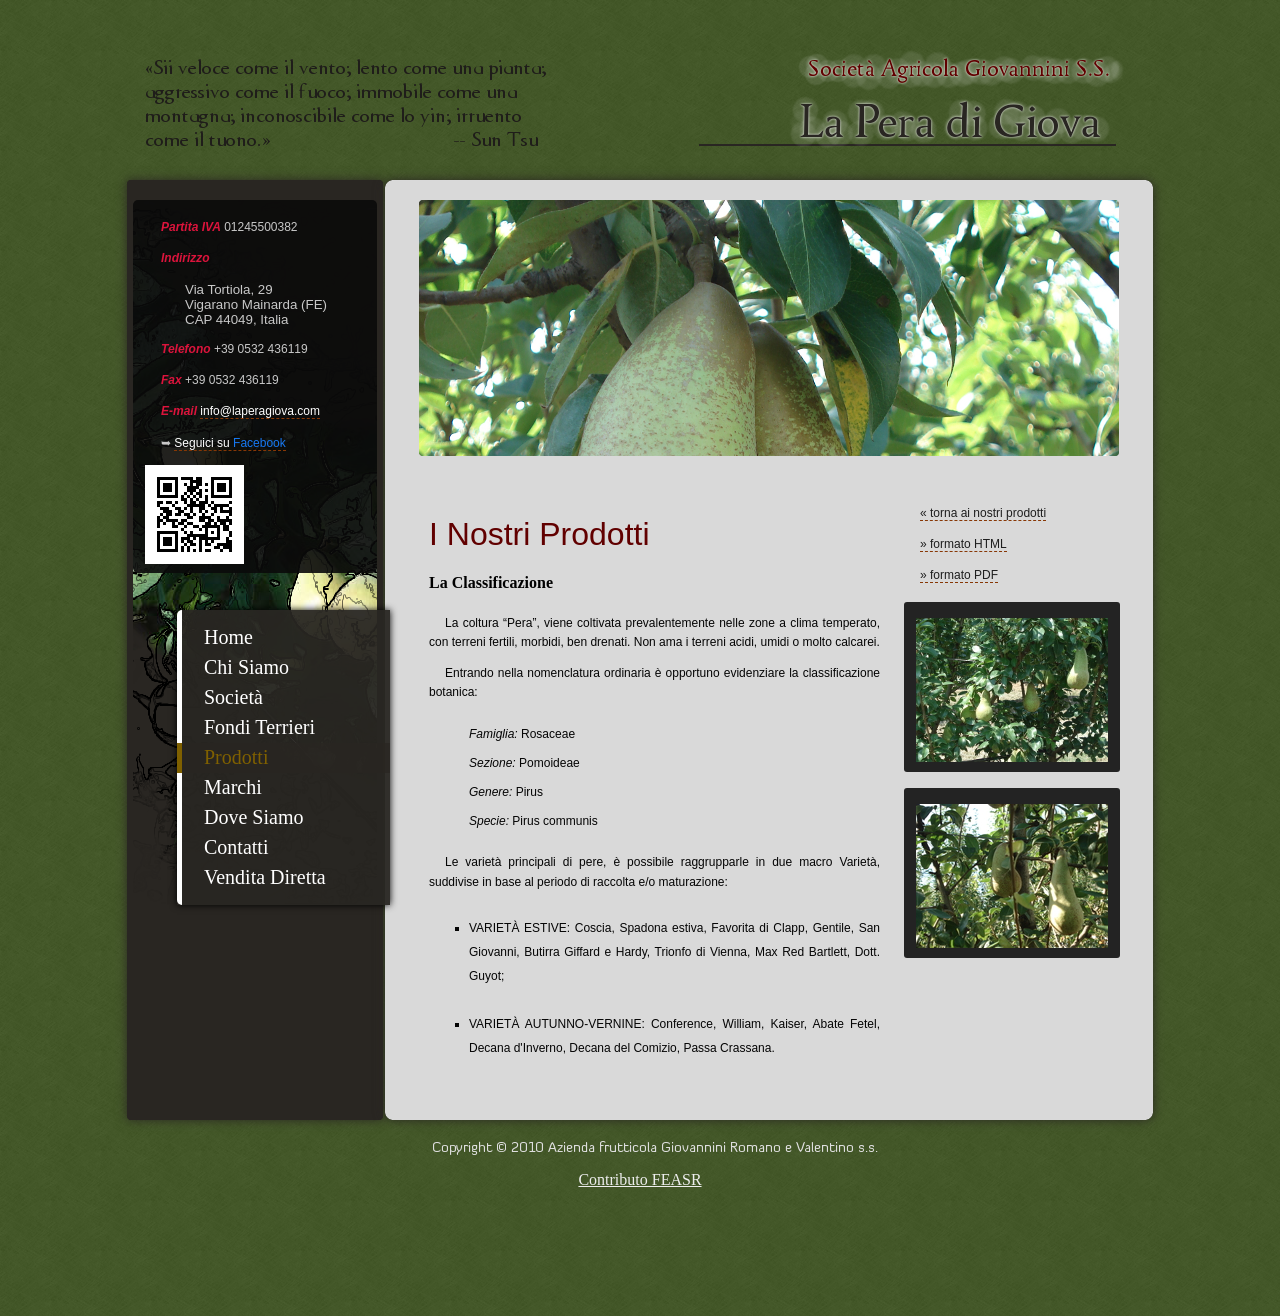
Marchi (233, 787)
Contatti (236, 847)
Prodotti (236, 757)
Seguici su (229, 443)
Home (228, 637)
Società (233, 697)
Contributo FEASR (639, 1179)
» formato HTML (963, 544)
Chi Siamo (246, 667)
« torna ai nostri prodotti (983, 513)
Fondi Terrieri (259, 727)
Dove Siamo (253, 817)
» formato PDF (959, 575)
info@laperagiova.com (260, 411)
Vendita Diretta (265, 877)
